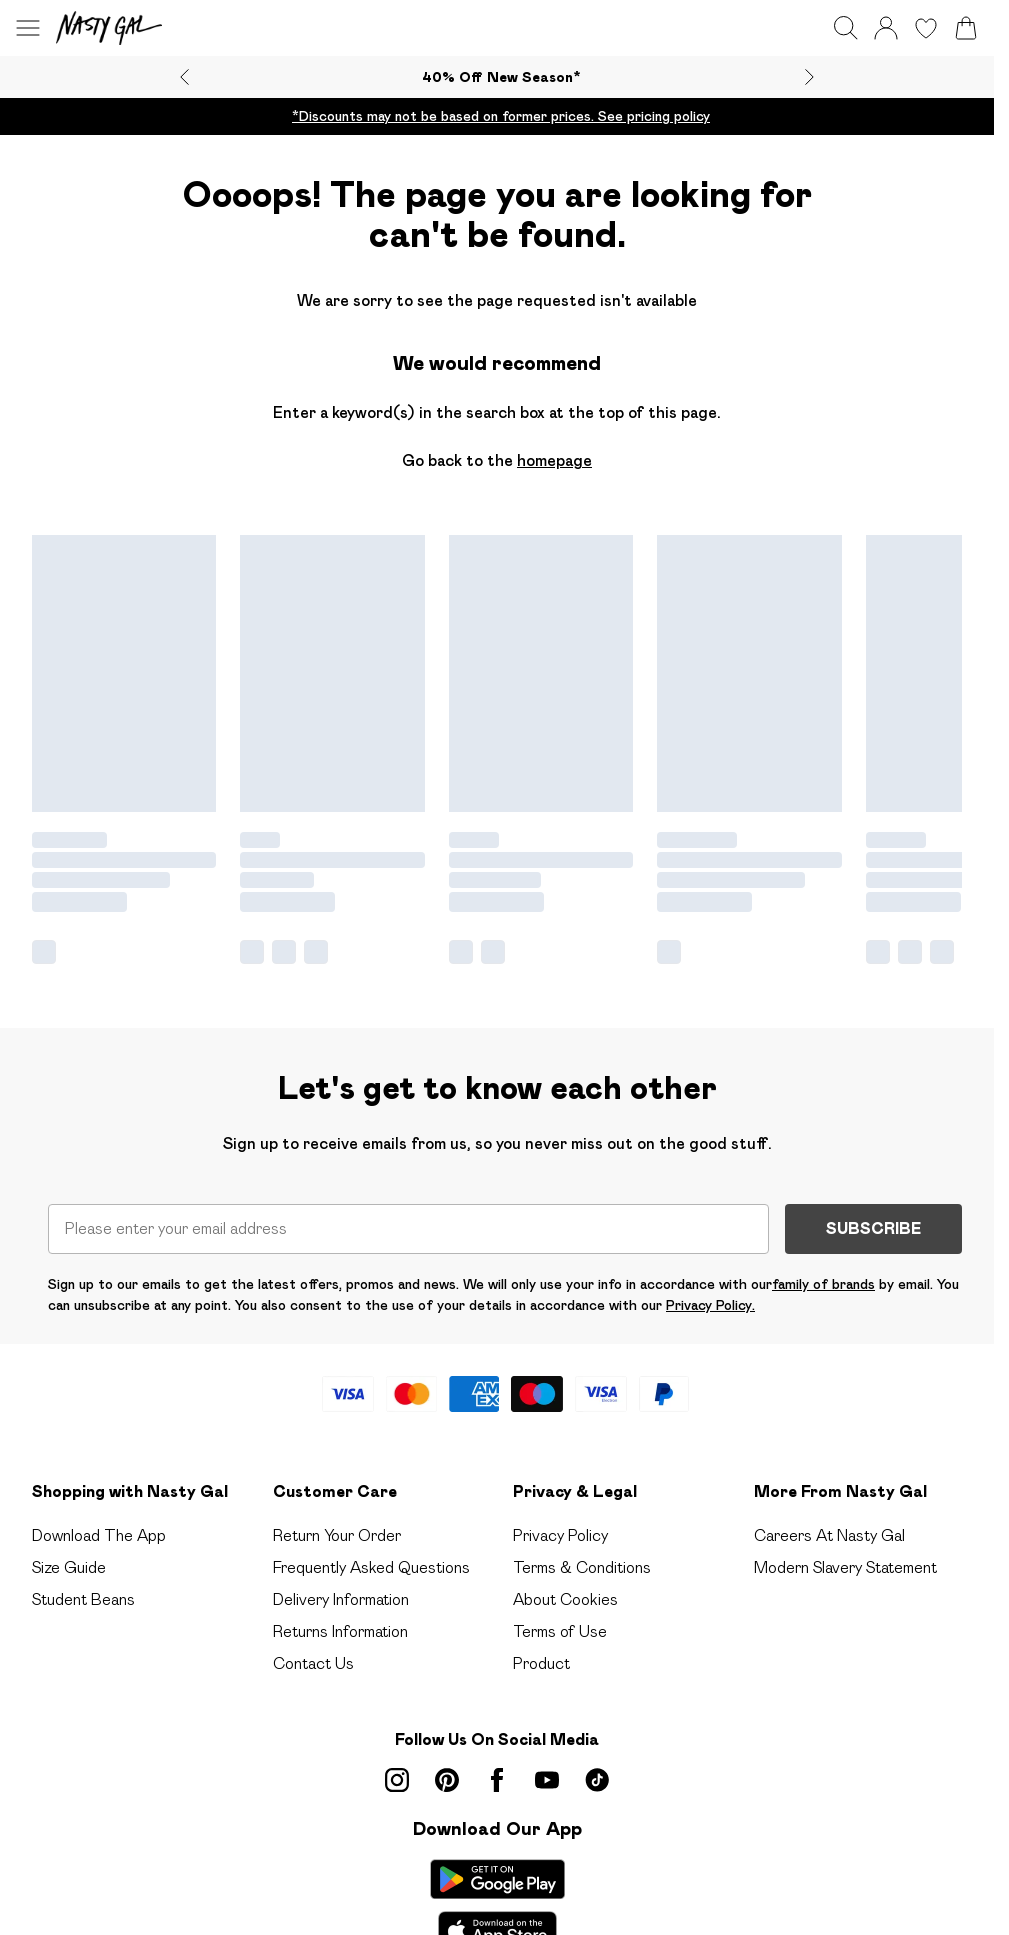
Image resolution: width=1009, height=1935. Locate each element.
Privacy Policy (560, 1535)
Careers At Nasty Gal (829, 1535)
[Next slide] (809, 77)
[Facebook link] (497, 1780)
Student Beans (83, 1599)
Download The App (99, 1535)
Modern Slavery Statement (845, 1567)
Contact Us (313, 1663)
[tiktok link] (597, 1780)
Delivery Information (341, 1599)
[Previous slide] (184, 77)
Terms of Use (560, 1631)
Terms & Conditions (582, 1567)
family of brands (823, 1284)
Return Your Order (337, 1535)
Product (541, 1663)
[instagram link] (397, 1780)
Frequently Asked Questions (371, 1567)
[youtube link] (547, 1780)
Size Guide (69, 1567)
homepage (554, 460)
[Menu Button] (28, 28)
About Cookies (565, 1599)
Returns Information (340, 1631)
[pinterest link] (447, 1780)
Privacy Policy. (710, 1305)
